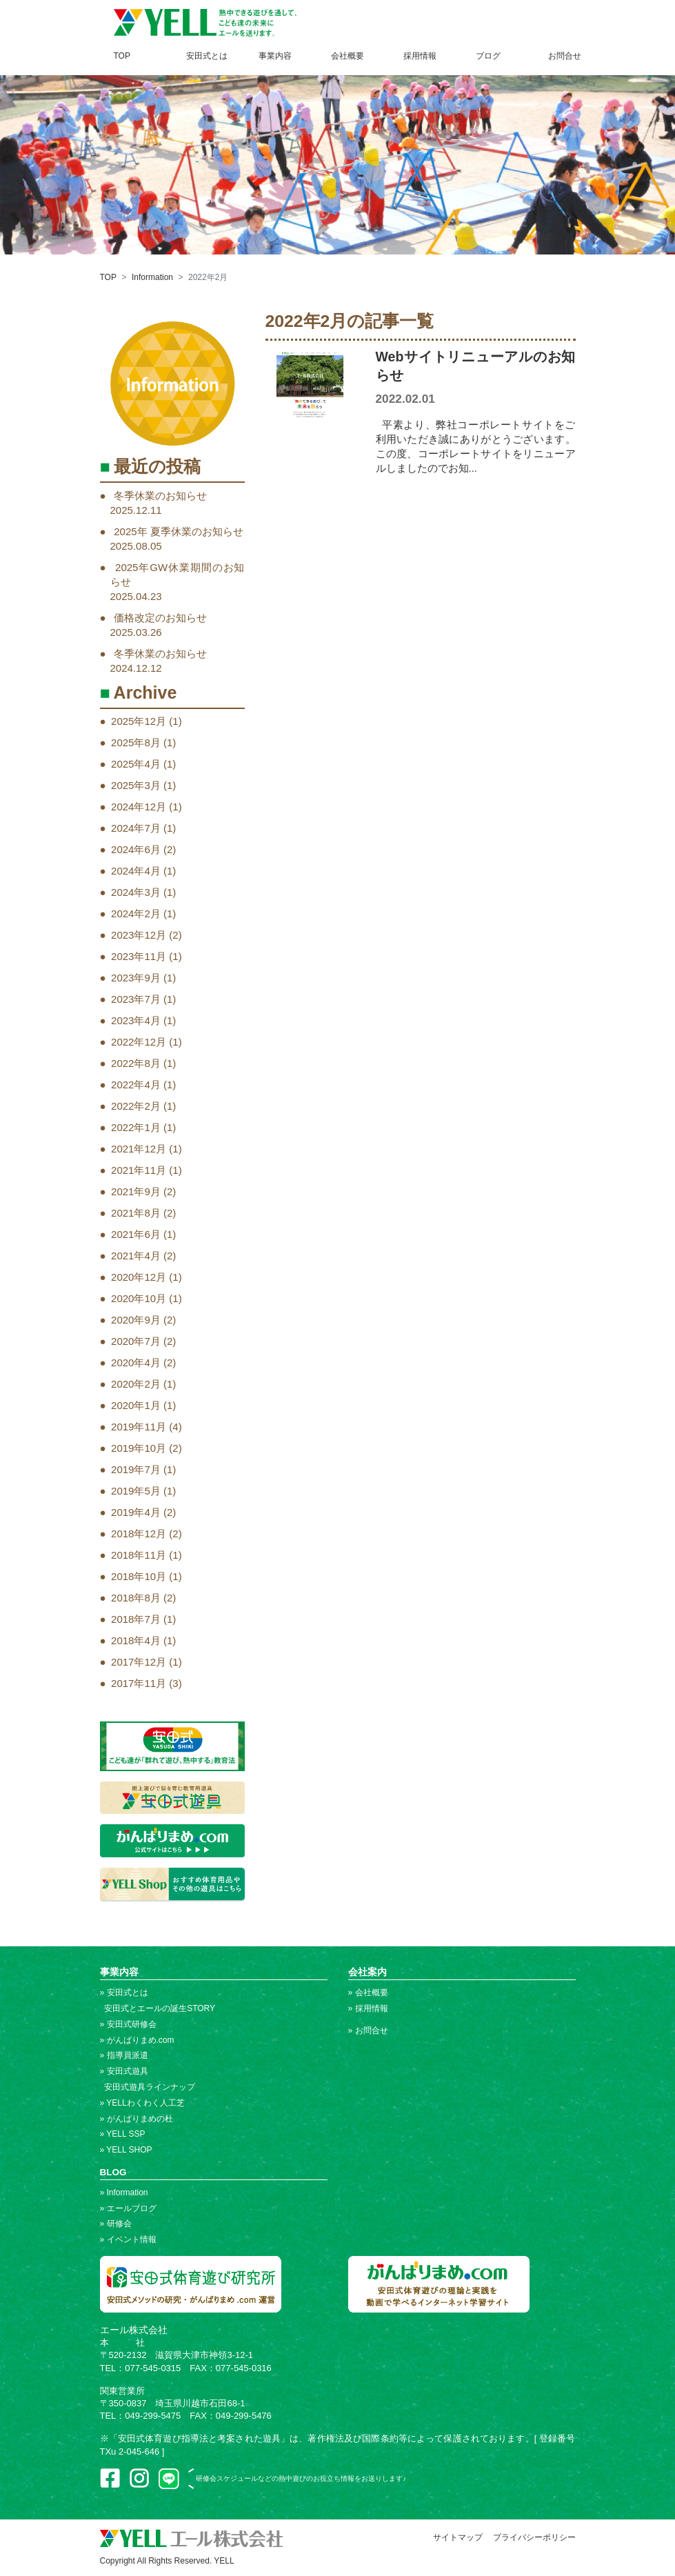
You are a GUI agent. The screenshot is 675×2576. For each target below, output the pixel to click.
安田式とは (207, 56)
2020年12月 (138, 1277)
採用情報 (419, 56)
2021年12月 (138, 1149)
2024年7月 (136, 828)
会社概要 (347, 56)
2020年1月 (136, 1405)
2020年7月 (136, 1341)
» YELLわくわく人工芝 (142, 2103)
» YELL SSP (122, 2134)
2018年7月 (136, 1619)
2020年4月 (136, 1362)
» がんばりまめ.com (137, 2040)
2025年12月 (138, 721)
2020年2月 (136, 1384)
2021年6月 (136, 1234)
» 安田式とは (124, 1992)
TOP (122, 56)
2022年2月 (136, 1106)
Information (152, 277)
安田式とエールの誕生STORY (158, 2008)
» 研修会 (116, 2223)
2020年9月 (136, 1320)
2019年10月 (138, 1448)
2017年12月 (138, 1662)
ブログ (488, 56)
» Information (124, 2192)
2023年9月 (136, 978)
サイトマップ (458, 2537)
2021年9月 (136, 1191)
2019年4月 (136, 1512)
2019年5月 (136, 1491)
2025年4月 (136, 764)
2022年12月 (138, 1042)
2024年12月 (138, 806)
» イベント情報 (128, 2239)
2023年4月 (136, 1020)
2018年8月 (136, 1598)
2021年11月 (138, 1170)
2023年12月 (138, 935)
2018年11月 (138, 1555)
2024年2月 (136, 913)
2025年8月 (136, 742)
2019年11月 (138, 1426)
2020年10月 (138, 1298)
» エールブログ (128, 2208)
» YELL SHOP (126, 2150)
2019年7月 (136, 1469)
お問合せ (564, 56)
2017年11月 (138, 1683)
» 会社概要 (368, 1992)
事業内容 (275, 56)
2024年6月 (136, 849)
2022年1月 (136, 1127)
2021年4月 (136, 1255)
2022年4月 (136, 1084)
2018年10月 (138, 1576)
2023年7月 (136, 999)
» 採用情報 (368, 2008)
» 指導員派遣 (124, 2055)
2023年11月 (138, 956)
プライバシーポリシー (534, 2537)
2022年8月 (136, 1063)
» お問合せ (368, 2030)
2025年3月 (136, 785)
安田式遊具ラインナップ (148, 2087)
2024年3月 (136, 892)
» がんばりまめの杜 (136, 2119)
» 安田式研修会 (128, 2024)
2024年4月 (136, 871)
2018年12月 (138, 1533)
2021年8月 (136, 1213)
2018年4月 (136, 1640)
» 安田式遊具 (124, 2071)
